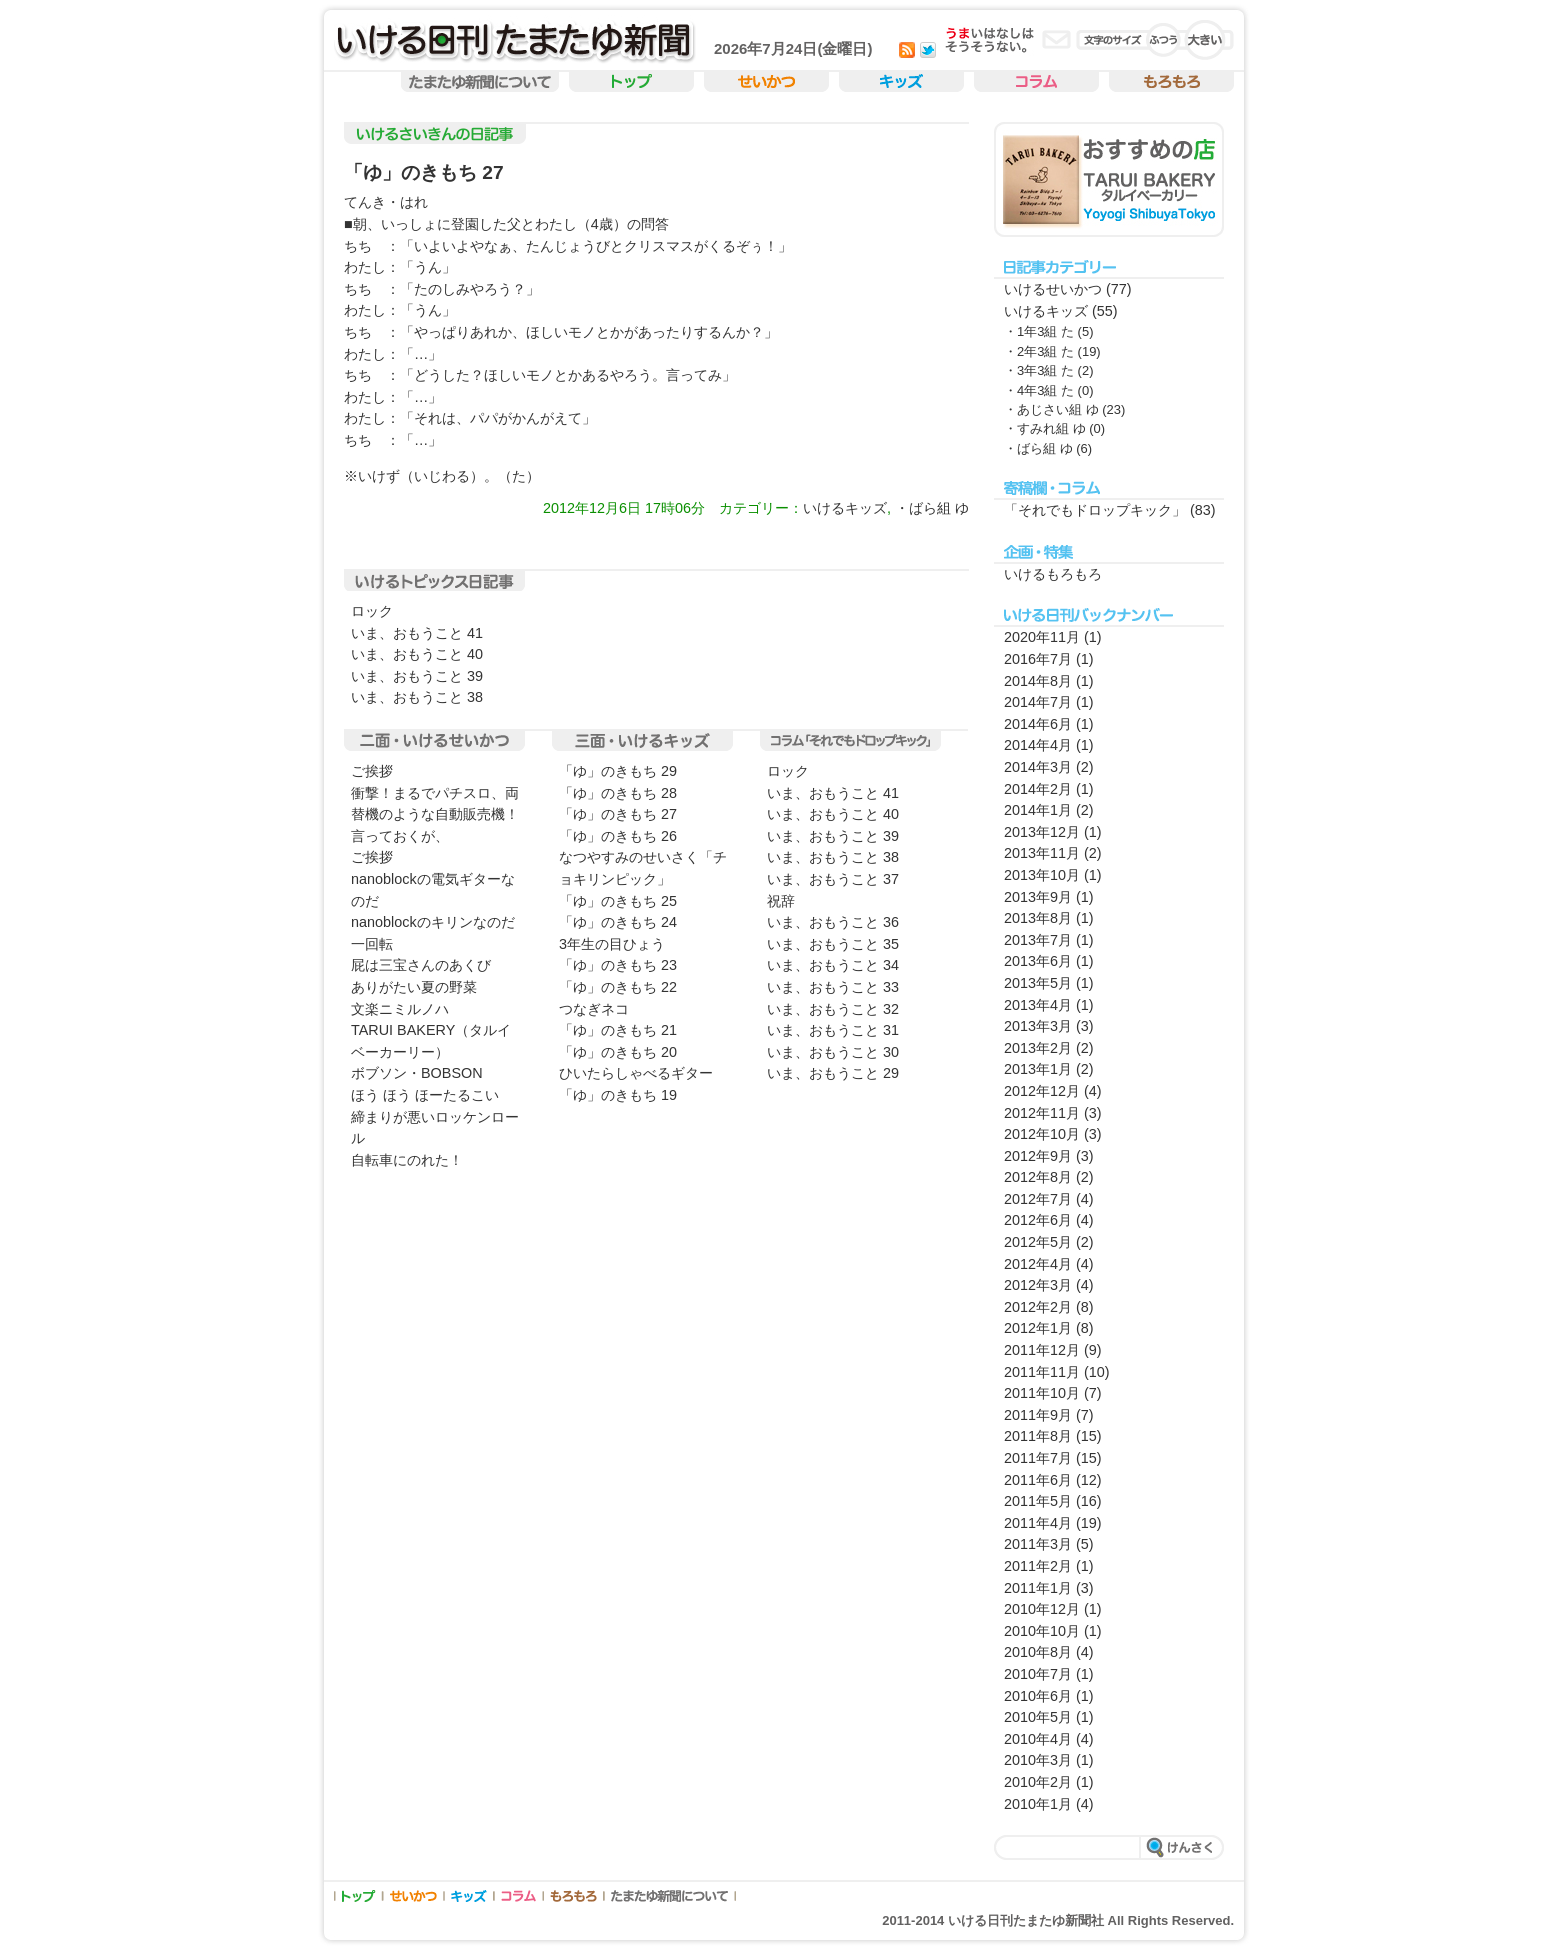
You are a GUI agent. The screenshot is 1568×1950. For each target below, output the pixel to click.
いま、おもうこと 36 (833, 922)
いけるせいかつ (1053, 289)
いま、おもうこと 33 (833, 987)
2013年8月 (1038, 918)
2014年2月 (1038, 789)
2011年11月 (1042, 1372)
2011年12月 (1042, 1350)
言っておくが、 (400, 836)
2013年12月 (1042, 832)
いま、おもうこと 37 (833, 879)
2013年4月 (1038, 1005)
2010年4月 (1038, 1739)
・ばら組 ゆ (932, 508)
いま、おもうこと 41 (417, 633)
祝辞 (781, 901)
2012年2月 (1038, 1307)
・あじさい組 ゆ (1051, 409)
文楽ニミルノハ (400, 1009)
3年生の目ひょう (612, 944)
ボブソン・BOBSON (417, 1073)
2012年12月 (1042, 1091)
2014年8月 (1038, 681)
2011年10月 (1042, 1393)
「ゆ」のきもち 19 (618, 1095)
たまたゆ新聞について (670, 1896)
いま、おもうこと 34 (833, 965)
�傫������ (1205, 40)
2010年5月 (1038, 1717)
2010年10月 (1042, 1631)
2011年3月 (1038, 1544)
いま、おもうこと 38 (417, 697)
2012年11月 (1042, 1113)
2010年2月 (1038, 1782)
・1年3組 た (1039, 331)
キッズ (901, 83)
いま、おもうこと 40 (417, 654)
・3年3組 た (1039, 370)
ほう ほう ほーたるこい (425, 1095)
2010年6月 (1038, 1696)
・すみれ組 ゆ (1045, 428)
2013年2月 (1038, 1048)
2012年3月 (1038, 1285)
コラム (1036, 83)
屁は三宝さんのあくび (421, 965)
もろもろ (1171, 83)
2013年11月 (1042, 853)
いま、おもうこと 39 (417, 676)
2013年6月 (1038, 961)
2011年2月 (1038, 1566)
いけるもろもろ (1053, 574)
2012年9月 (1038, 1156)
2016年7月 (1038, 659)
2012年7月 (1038, 1199)
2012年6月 (1038, 1220)
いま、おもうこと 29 (833, 1073)
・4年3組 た (1039, 390)
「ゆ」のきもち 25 (618, 901)
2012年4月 (1038, 1264)
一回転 (372, 944)
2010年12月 (1042, 1609)
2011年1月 (1038, 1588)
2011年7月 (1038, 1458)
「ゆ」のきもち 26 (618, 836)
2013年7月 (1038, 940)
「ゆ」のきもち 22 (618, 987)
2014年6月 (1038, 724)
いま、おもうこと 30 (833, 1052)
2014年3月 (1038, 767)
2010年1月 (1038, 1804)
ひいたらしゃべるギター (636, 1073)
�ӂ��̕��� (1164, 40)
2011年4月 (1038, 1523)
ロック (372, 611)
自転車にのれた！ (407, 1160)
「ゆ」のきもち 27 (424, 172)
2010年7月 (1038, 1674)
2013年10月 (1042, 875)
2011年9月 (1038, 1415)
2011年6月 (1038, 1480)
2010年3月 (1038, 1760)
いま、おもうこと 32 (833, 1009)
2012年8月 (1038, 1177)
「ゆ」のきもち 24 (618, 922)
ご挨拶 (372, 771)
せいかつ (766, 83)
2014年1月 (1038, 810)
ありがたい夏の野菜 (414, 987)
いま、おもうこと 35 (833, 944)
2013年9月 (1038, 897)
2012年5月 (1038, 1242)
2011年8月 (1038, 1436)
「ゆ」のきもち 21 (618, 1030)
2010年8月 (1038, 1652)
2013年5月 (1038, 983)
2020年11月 (1042, 637)
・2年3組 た (1039, 351)
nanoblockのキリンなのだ (433, 922)
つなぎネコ (594, 1009)
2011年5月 (1038, 1501)
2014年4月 (1038, 745)
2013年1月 (1038, 1069)
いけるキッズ (845, 508)
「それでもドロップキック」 (1095, 510)
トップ (631, 83)
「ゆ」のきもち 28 (618, 793)
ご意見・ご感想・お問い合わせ (1056, 39)
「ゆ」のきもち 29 (618, 771)
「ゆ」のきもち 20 (618, 1052)
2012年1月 (1038, 1328)
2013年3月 (1038, 1026)
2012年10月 (1042, 1134)
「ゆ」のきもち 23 (618, 965)
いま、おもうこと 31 (833, 1030)
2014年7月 (1038, 702)
